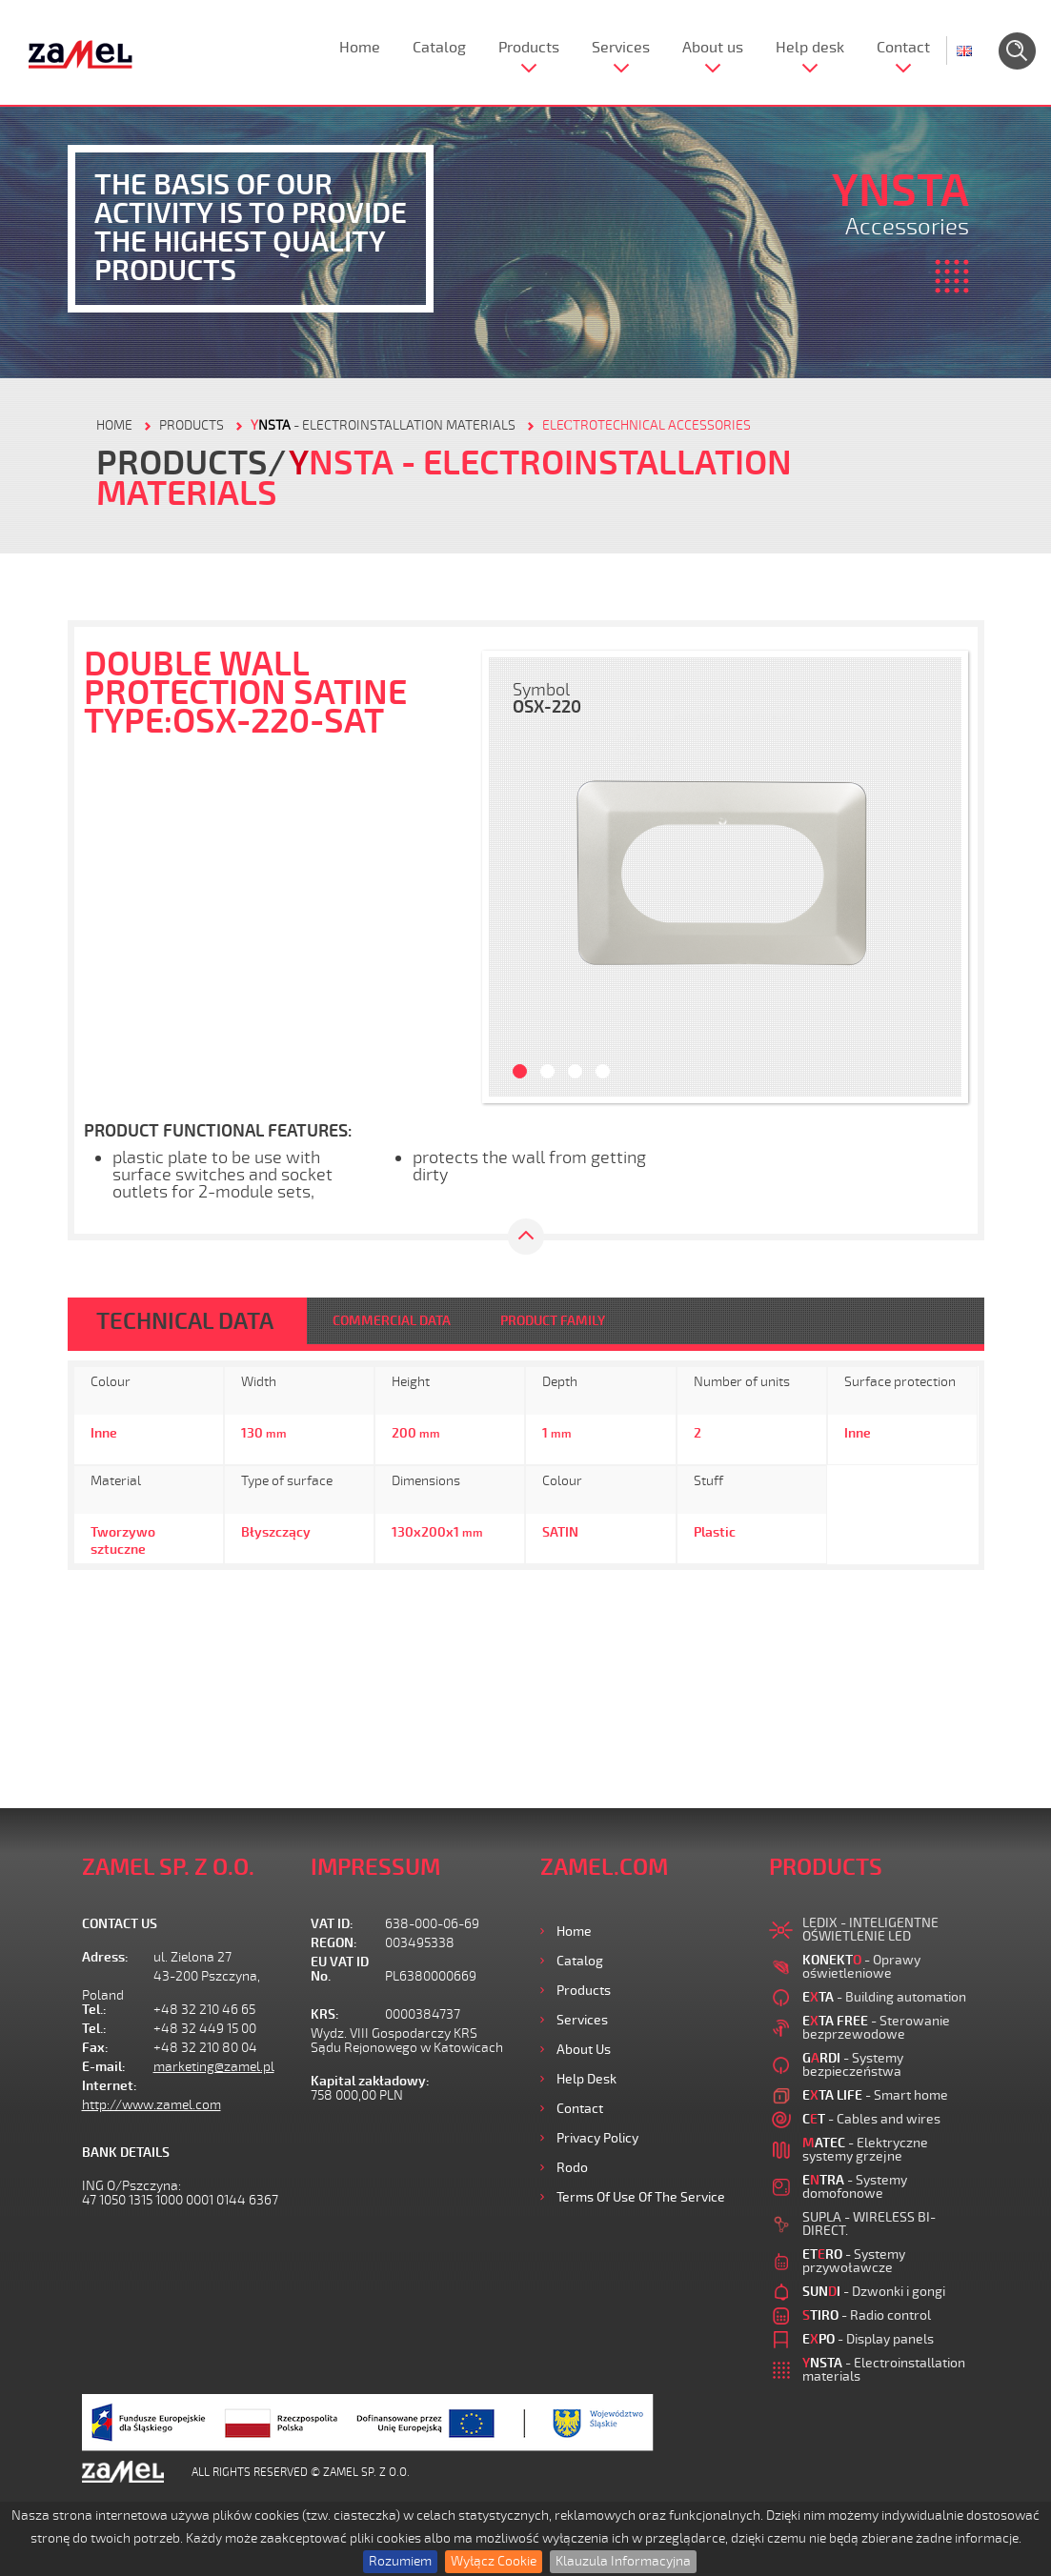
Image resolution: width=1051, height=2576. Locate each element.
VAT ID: (332, 1924)
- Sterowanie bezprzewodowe (876, 2028)
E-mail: (104, 2067)
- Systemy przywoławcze (853, 2261)
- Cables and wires (871, 2119)
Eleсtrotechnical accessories (646, 425)
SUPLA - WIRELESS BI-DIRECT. (869, 2224)
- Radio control (866, 2315)
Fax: (95, 2048)
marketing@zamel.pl (213, 2067)
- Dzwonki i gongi (873, 2292)
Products (528, 47)
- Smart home (875, 2095)
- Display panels (868, 2339)
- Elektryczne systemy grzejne (865, 2149)
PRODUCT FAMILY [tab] (552, 1321)
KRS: (325, 2014)
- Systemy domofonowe (854, 2187)
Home (359, 47)
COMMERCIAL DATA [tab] (392, 1321)
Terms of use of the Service (640, 2197)
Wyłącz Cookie (493, 2561)
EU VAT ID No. (340, 1969)
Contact (903, 47)
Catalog (439, 47)
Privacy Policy (597, 2138)
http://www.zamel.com (151, 2105)
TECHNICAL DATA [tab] (184, 1321)
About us (712, 47)
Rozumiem (400, 2561)
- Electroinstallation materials (383, 425)
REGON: (334, 1943)
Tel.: (94, 2009)
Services (621, 47)
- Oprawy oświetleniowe (861, 1967)
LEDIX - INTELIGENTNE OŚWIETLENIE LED (870, 1929)
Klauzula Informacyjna (623, 2561)
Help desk (810, 47)
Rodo (572, 2168)
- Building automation (884, 1997)
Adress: (105, 1957)
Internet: (109, 2086)
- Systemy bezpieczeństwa (852, 2065)
